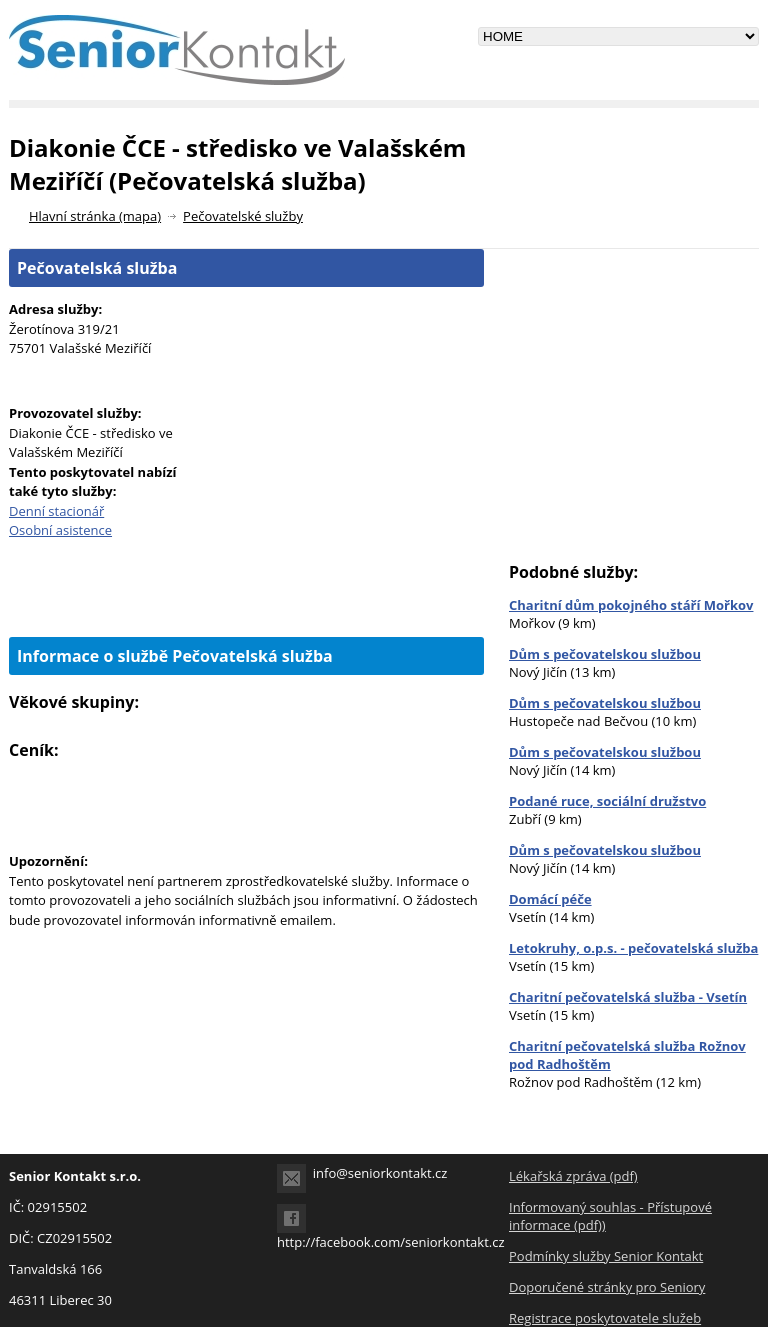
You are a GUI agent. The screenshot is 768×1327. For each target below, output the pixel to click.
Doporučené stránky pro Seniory (607, 1287)
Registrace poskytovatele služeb (605, 1318)
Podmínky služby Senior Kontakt (606, 1256)
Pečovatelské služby (243, 216)
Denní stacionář (56, 511)
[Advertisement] (247, 603)
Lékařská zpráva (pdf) (573, 1176)
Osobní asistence (60, 530)
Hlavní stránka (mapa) (95, 216)
